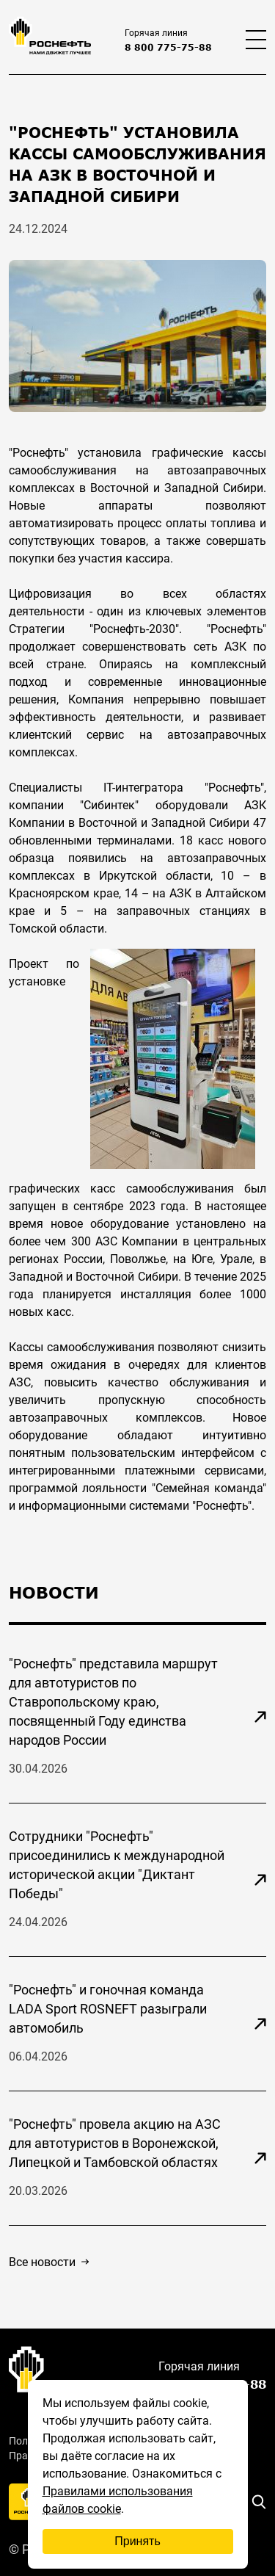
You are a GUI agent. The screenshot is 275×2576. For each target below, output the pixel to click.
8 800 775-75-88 (168, 47)
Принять (137, 2541)
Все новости (49, 2262)
